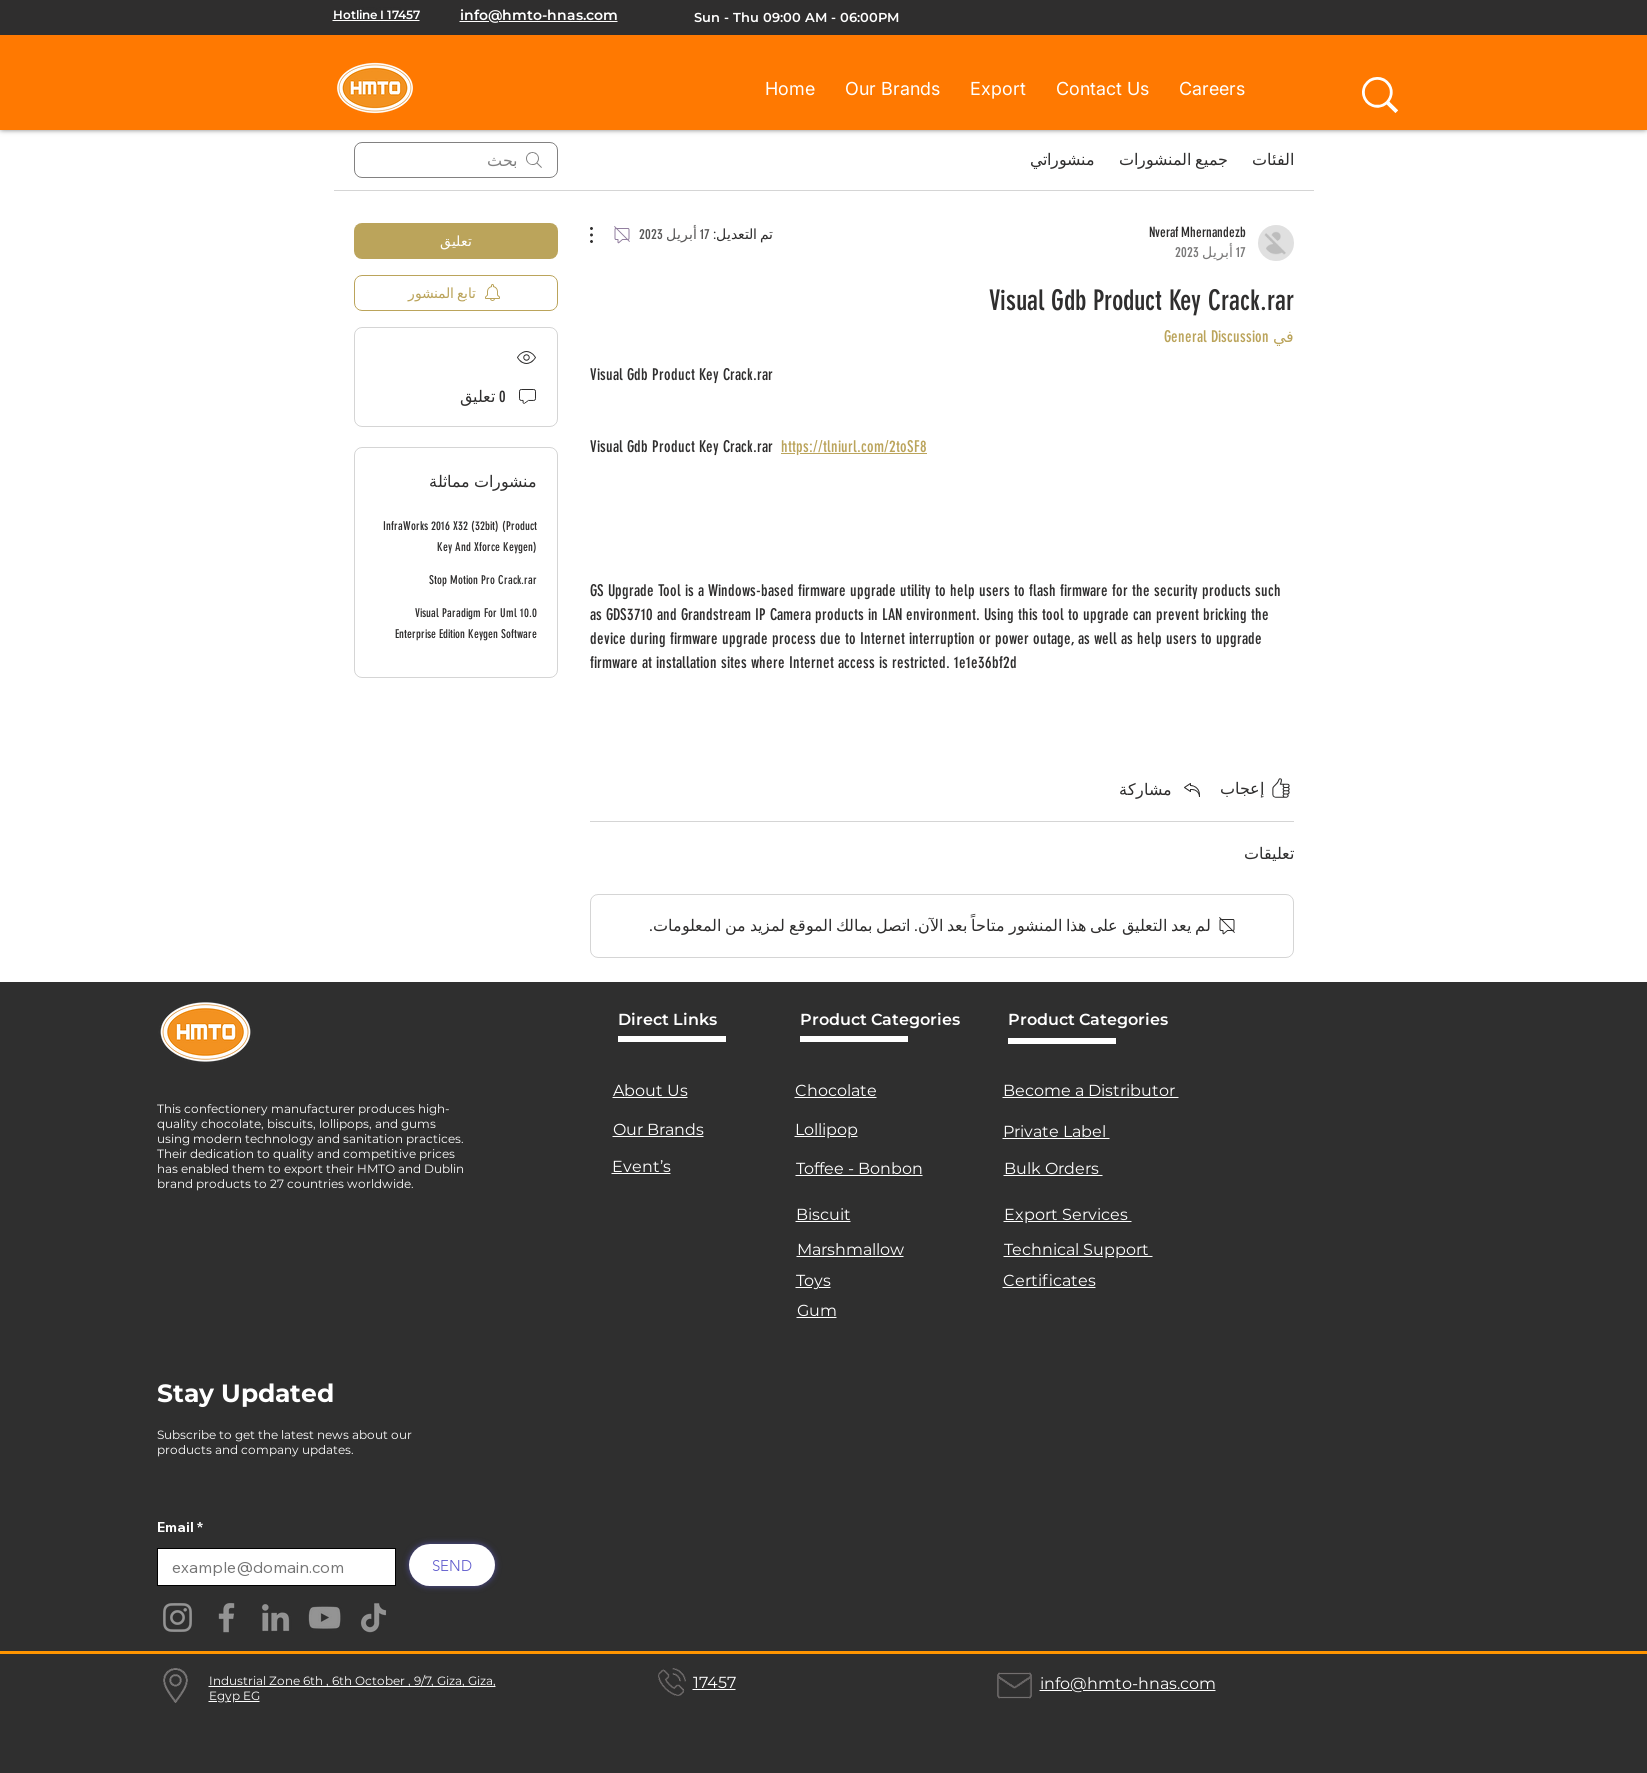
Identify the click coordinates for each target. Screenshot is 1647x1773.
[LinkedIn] (275, 1617)
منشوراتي (1062, 159)
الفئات (1273, 159)
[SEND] (452, 1565)
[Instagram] (177, 1617)
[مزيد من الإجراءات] (602, 235)
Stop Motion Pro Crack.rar (483, 580)
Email (175, 1527)
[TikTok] (373, 1617)
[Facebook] (226, 1617)
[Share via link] (1161, 789)
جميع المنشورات (1173, 159)
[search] (456, 160)
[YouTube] (324, 1617)
